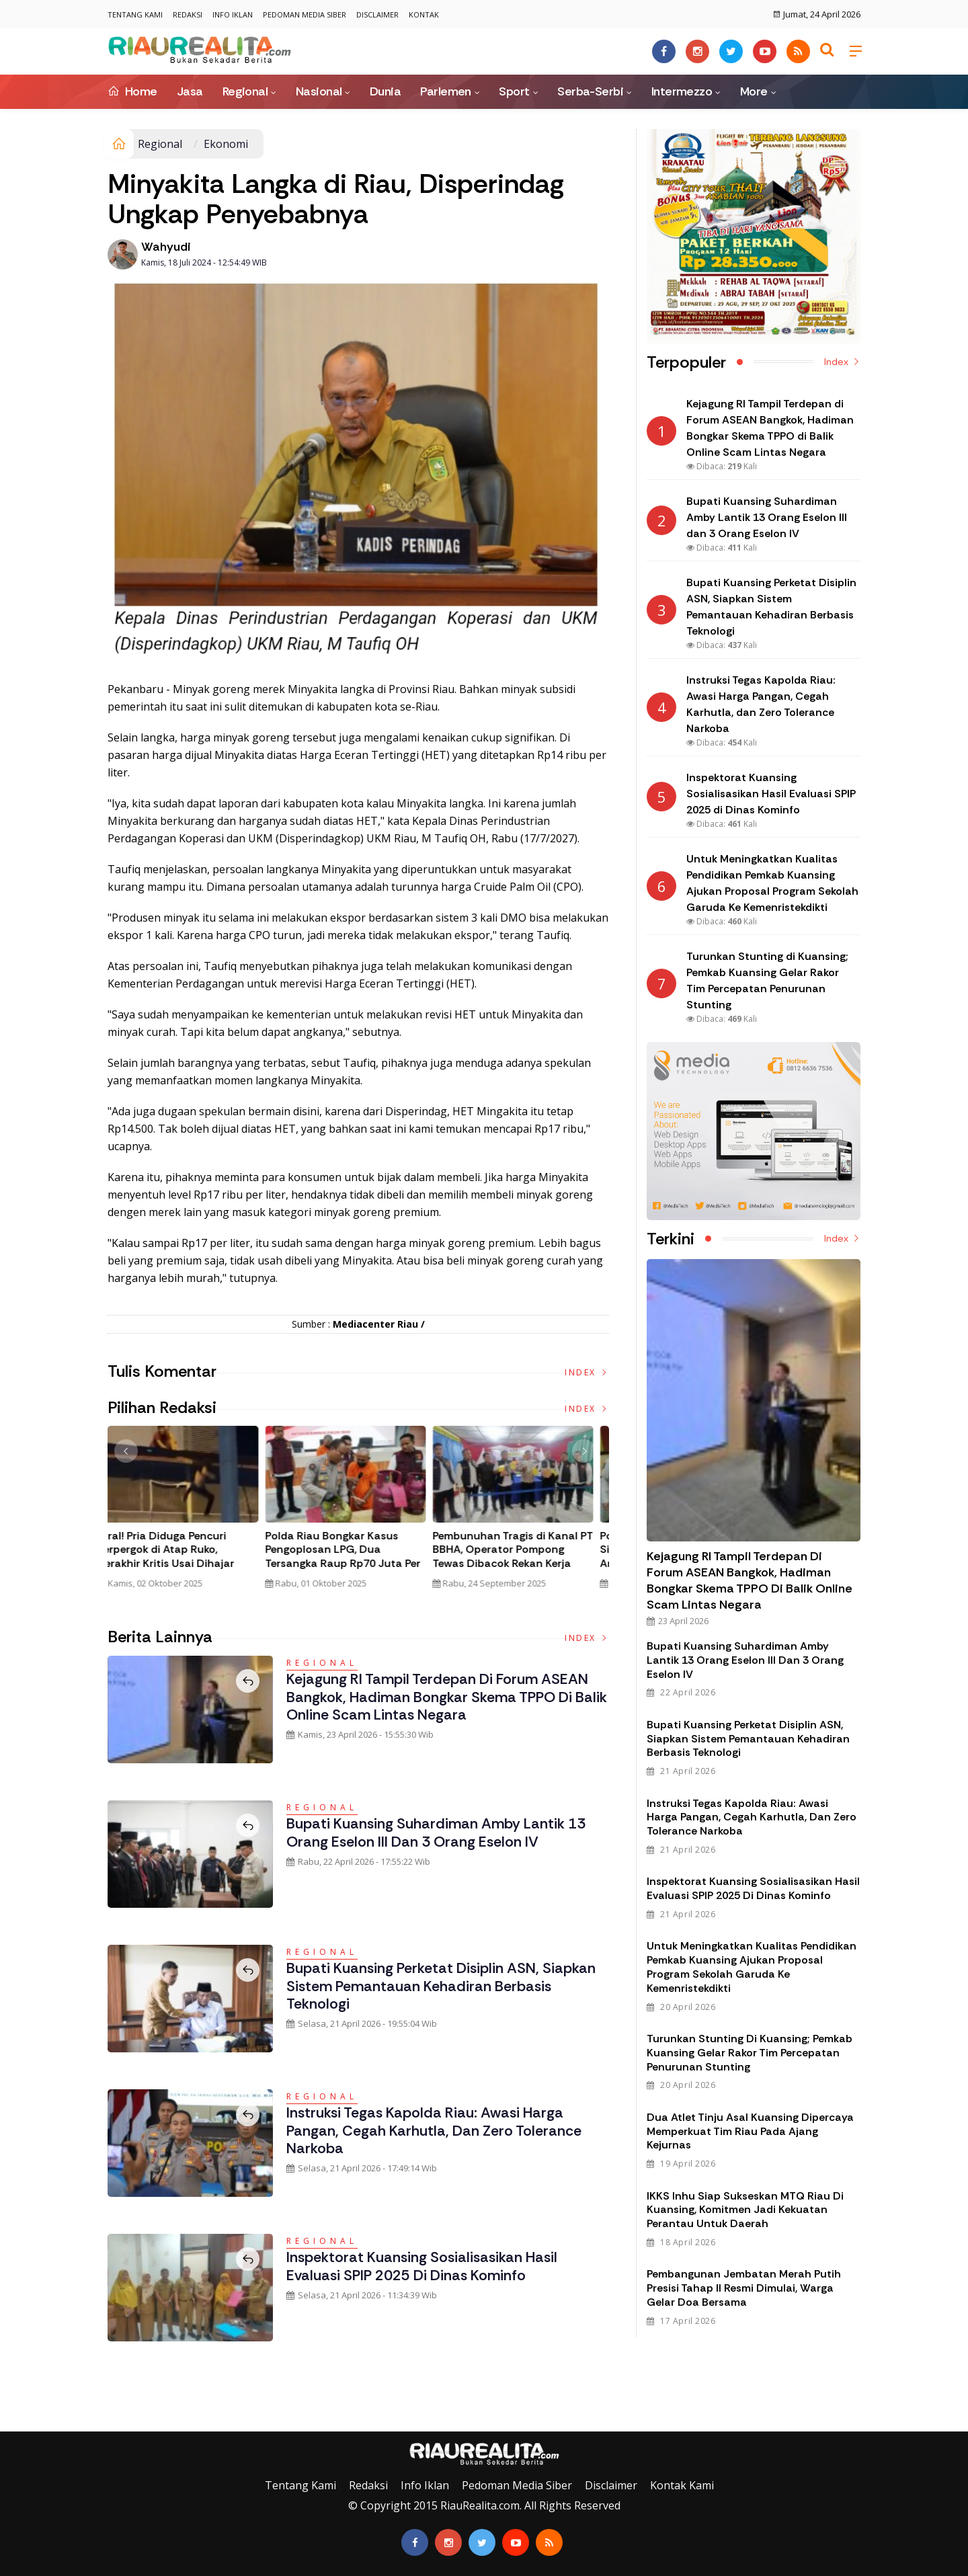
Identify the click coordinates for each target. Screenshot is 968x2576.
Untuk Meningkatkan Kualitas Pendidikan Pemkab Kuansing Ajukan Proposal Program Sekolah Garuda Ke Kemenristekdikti (751, 1967)
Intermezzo (682, 91)
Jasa (190, 91)
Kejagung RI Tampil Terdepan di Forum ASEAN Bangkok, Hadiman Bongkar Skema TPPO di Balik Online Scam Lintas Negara (439, 1696)
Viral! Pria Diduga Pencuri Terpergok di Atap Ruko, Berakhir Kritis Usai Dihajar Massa (514, 1556)
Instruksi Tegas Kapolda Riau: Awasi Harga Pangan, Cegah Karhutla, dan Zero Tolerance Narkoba (437, 2130)
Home (132, 91)
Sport (514, 91)
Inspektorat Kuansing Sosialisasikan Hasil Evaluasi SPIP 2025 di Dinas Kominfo (425, 2265)
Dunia (385, 91)
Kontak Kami (682, 2485)
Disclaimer (377, 14)
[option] (191, 1512)
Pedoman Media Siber (304, 14)
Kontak (424, 14)
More (754, 91)
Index (587, 1372)
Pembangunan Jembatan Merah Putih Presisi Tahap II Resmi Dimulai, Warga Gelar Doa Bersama (744, 2288)
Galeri (15, 2421)
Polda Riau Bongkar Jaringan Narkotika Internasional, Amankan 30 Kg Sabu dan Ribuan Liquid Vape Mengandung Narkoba (352, 1564)
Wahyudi (166, 247)
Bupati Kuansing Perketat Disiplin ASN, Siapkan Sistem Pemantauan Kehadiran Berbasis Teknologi (444, 1985)
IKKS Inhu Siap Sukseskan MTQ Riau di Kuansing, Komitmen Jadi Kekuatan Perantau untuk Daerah (745, 2210)
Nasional (319, 91)
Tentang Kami (135, 14)
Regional (245, 91)
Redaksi (187, 14)
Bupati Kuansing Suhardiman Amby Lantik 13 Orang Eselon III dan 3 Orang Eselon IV (439, 1832)
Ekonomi (226, 143)
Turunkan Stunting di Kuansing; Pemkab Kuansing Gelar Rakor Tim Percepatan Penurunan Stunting (749, 2052)
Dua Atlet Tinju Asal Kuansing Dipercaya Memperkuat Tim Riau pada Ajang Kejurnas (750, 2131)
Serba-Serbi (590, 91)
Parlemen (445, 91)
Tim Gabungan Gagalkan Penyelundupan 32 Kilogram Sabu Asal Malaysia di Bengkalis (182, 1556)
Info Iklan (232, 14)
